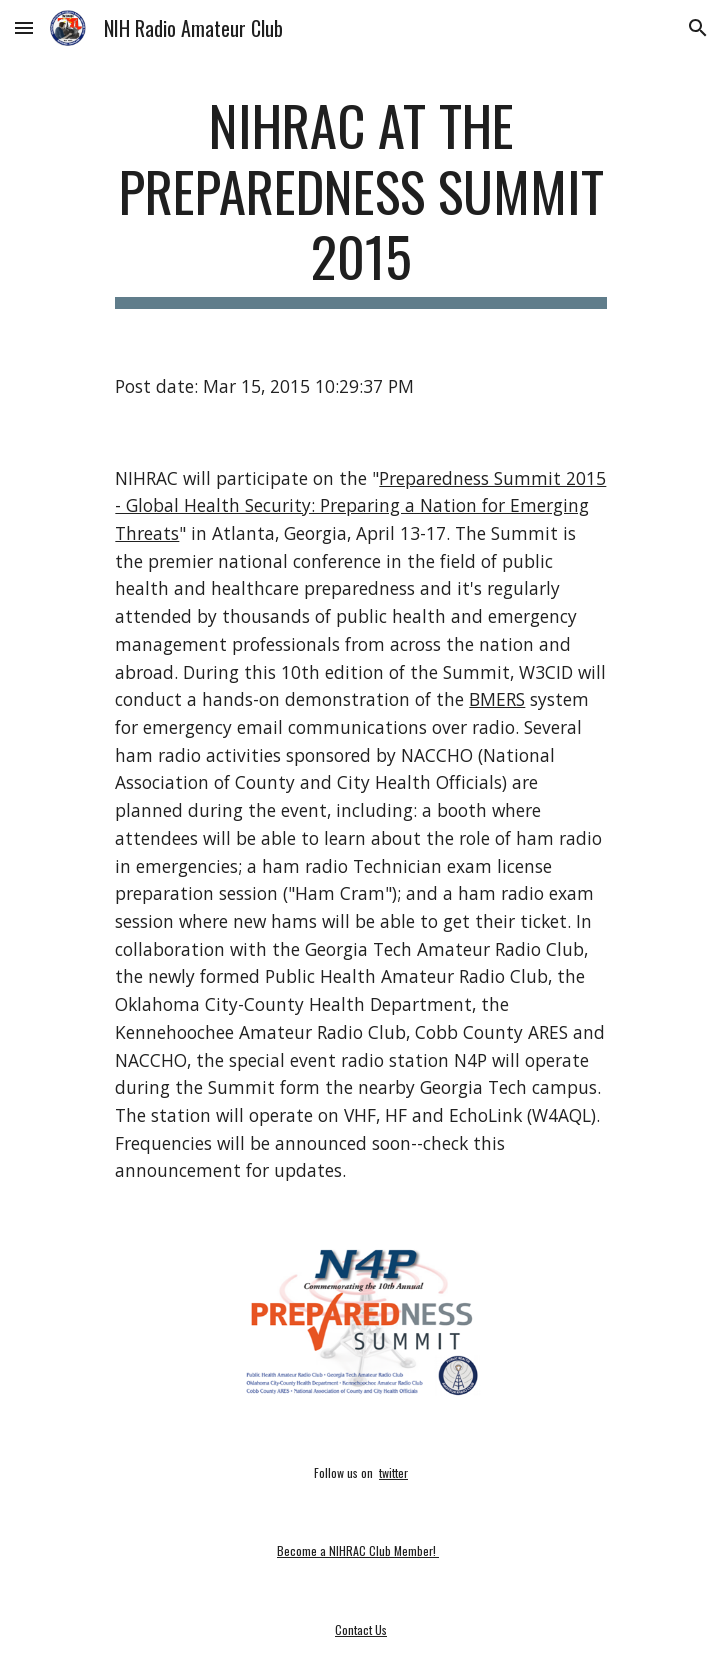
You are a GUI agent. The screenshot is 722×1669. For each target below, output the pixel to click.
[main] (360, 200)
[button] (24, 27)
